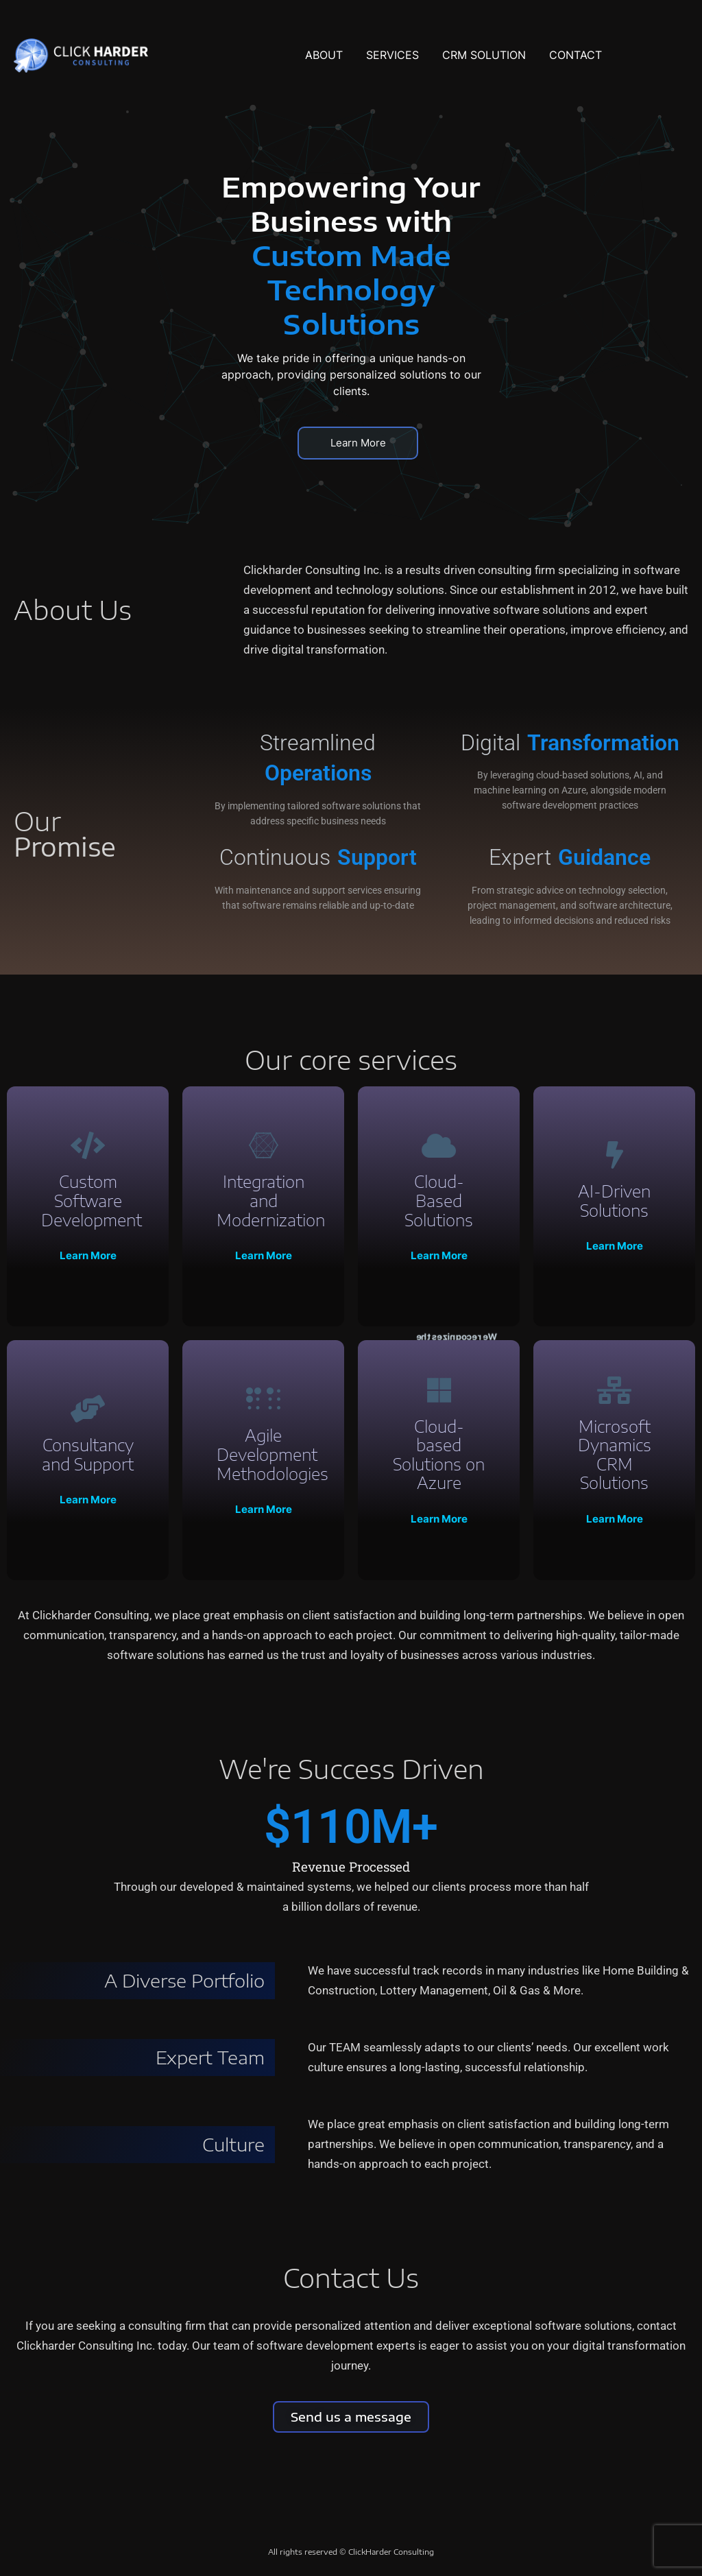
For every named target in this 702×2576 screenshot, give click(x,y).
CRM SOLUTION (484, 55)
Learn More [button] (358, 442)
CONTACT (575, 55)
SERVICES (392, 55)
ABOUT (324, 55)
